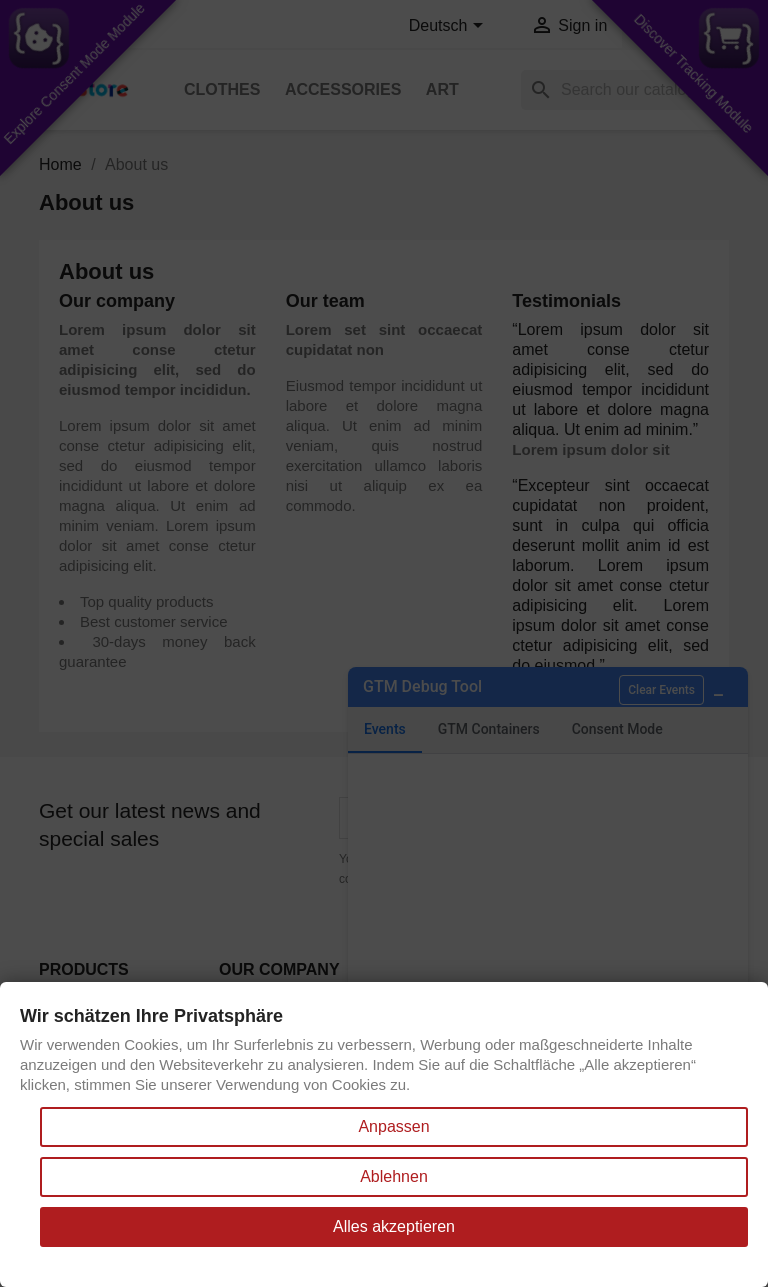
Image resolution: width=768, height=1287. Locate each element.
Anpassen (393, 1126)
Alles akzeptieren (394, 1226)
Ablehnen (394, 1176)
